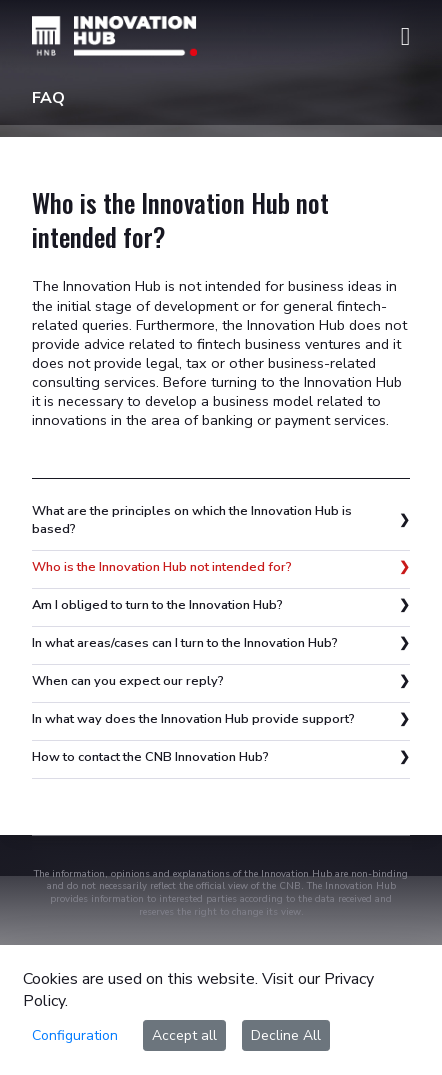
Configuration (75, 1035)
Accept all (184, 1035)
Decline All (286, 1035)
